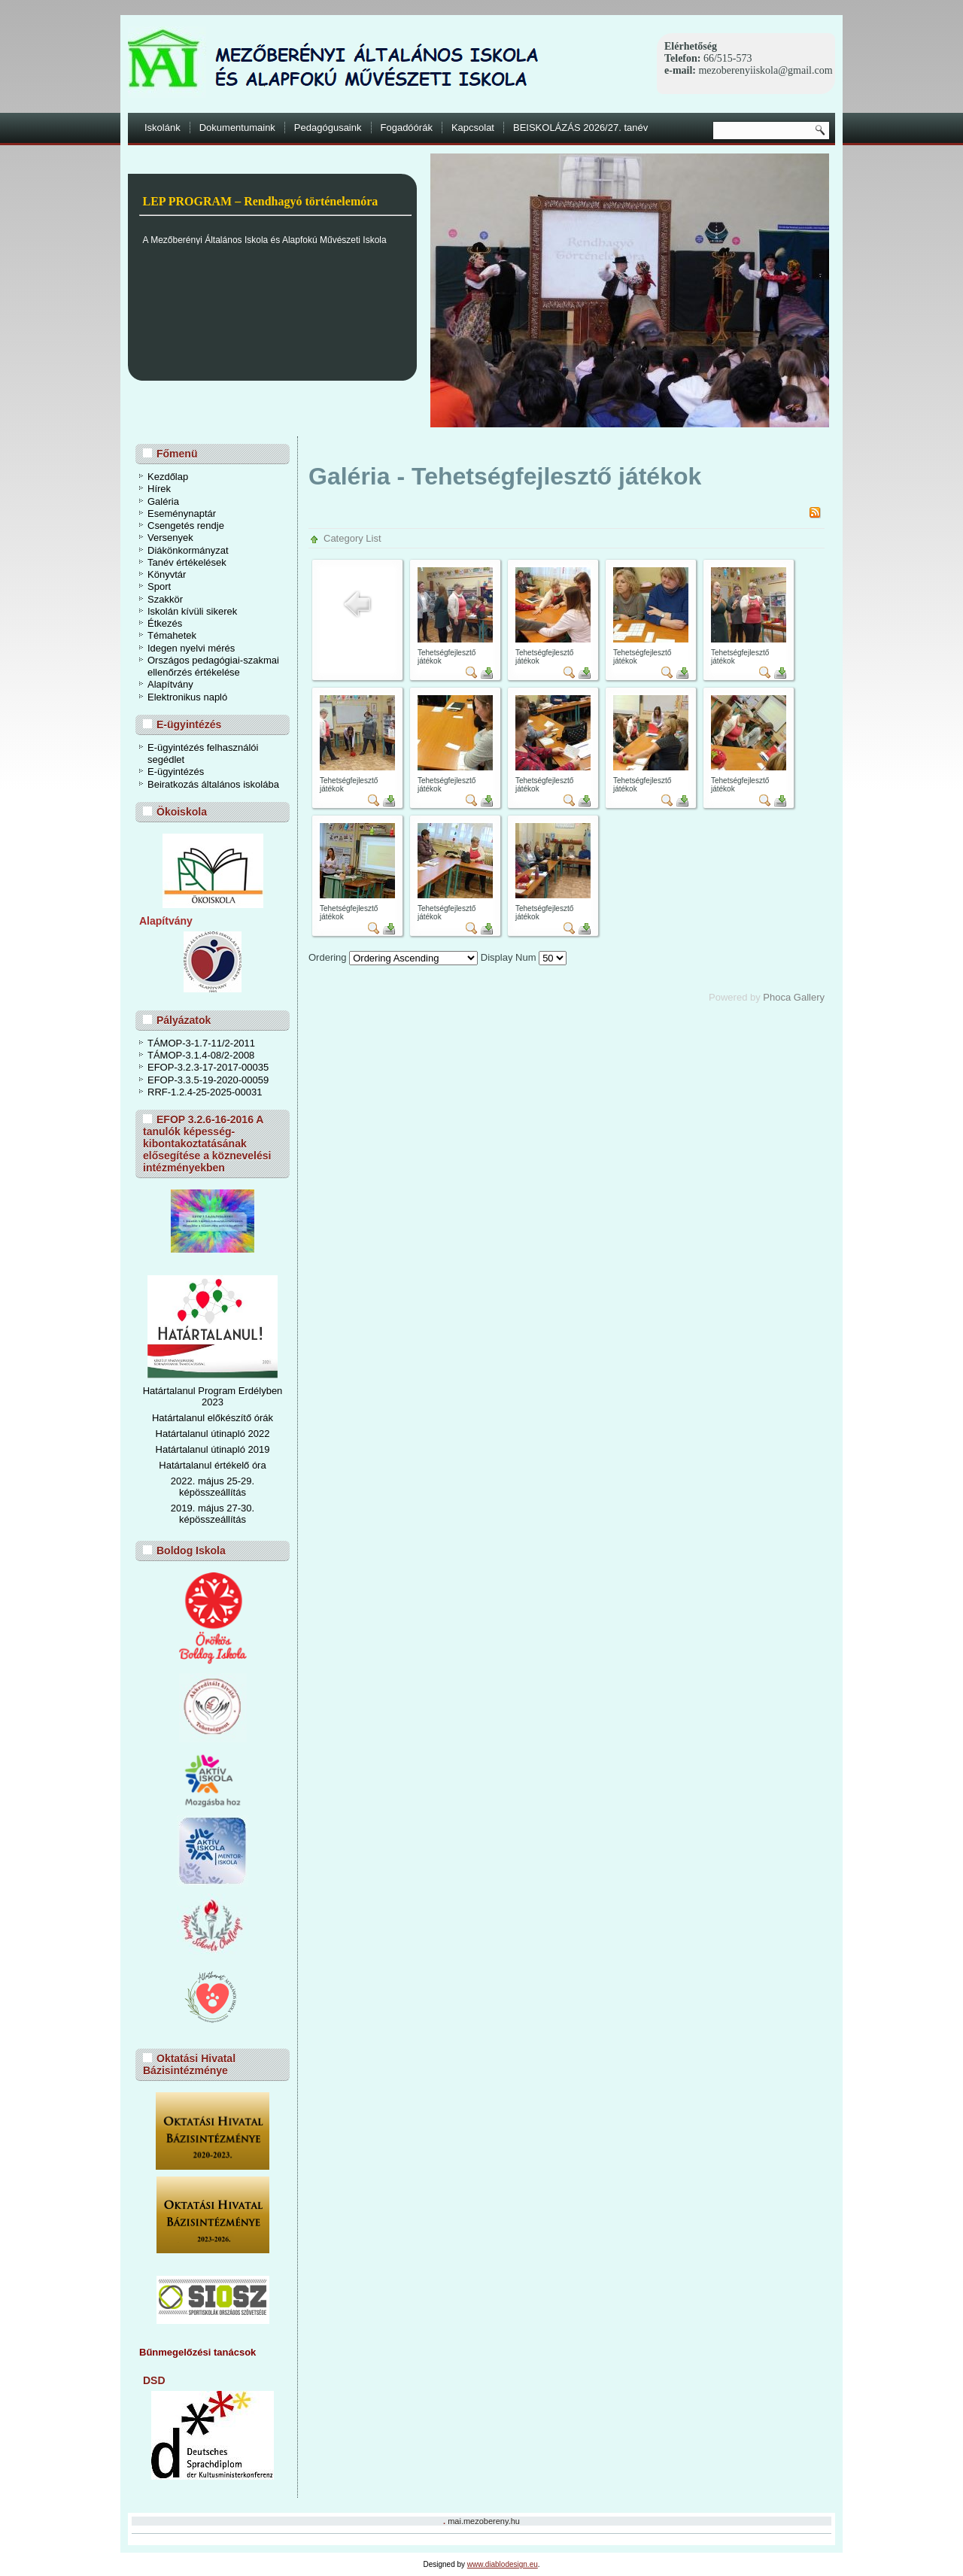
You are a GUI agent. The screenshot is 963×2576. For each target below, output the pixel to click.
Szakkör (165, 599)
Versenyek (170, 537)
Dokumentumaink (237, 127)
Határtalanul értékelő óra (212, 1465)
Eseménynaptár (181, 513)
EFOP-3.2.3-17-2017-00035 (208, 1067)
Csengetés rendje (185, 525)
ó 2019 (255, 1449)
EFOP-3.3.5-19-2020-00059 (208, 1080)
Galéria (163, 501)
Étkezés (164, 623)
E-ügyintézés (175, 771)
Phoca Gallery (794, 997)
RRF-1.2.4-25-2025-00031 (204, 1092)
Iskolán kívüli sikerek (192, 611)
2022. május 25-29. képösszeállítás (212, 1486)
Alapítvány (170, 684)
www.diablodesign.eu (502, 2564)
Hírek (159, 488)
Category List (352, 538)
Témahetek (171, 635)
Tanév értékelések (186, 562)
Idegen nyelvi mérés (191, 648)
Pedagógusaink (328, 127)
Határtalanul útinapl (198, 1449)
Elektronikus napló (187, 697)
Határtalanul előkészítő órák (212, 1417)
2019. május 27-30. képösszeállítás (212, 1513)
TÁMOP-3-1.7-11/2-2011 (201, 1043)
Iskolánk (162, 127)
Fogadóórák (407, 127)
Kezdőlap (167, 476)
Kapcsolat (472, 127)
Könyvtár (166, 574)
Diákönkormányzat (188, 550)
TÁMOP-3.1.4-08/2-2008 (200, 1055)
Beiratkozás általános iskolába (213, 784)
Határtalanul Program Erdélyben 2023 (213, 1396)
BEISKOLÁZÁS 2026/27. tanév (580, 127)
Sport (159, 586)
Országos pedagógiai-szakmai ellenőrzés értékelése (213, 666)
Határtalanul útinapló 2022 (213, 1433)
